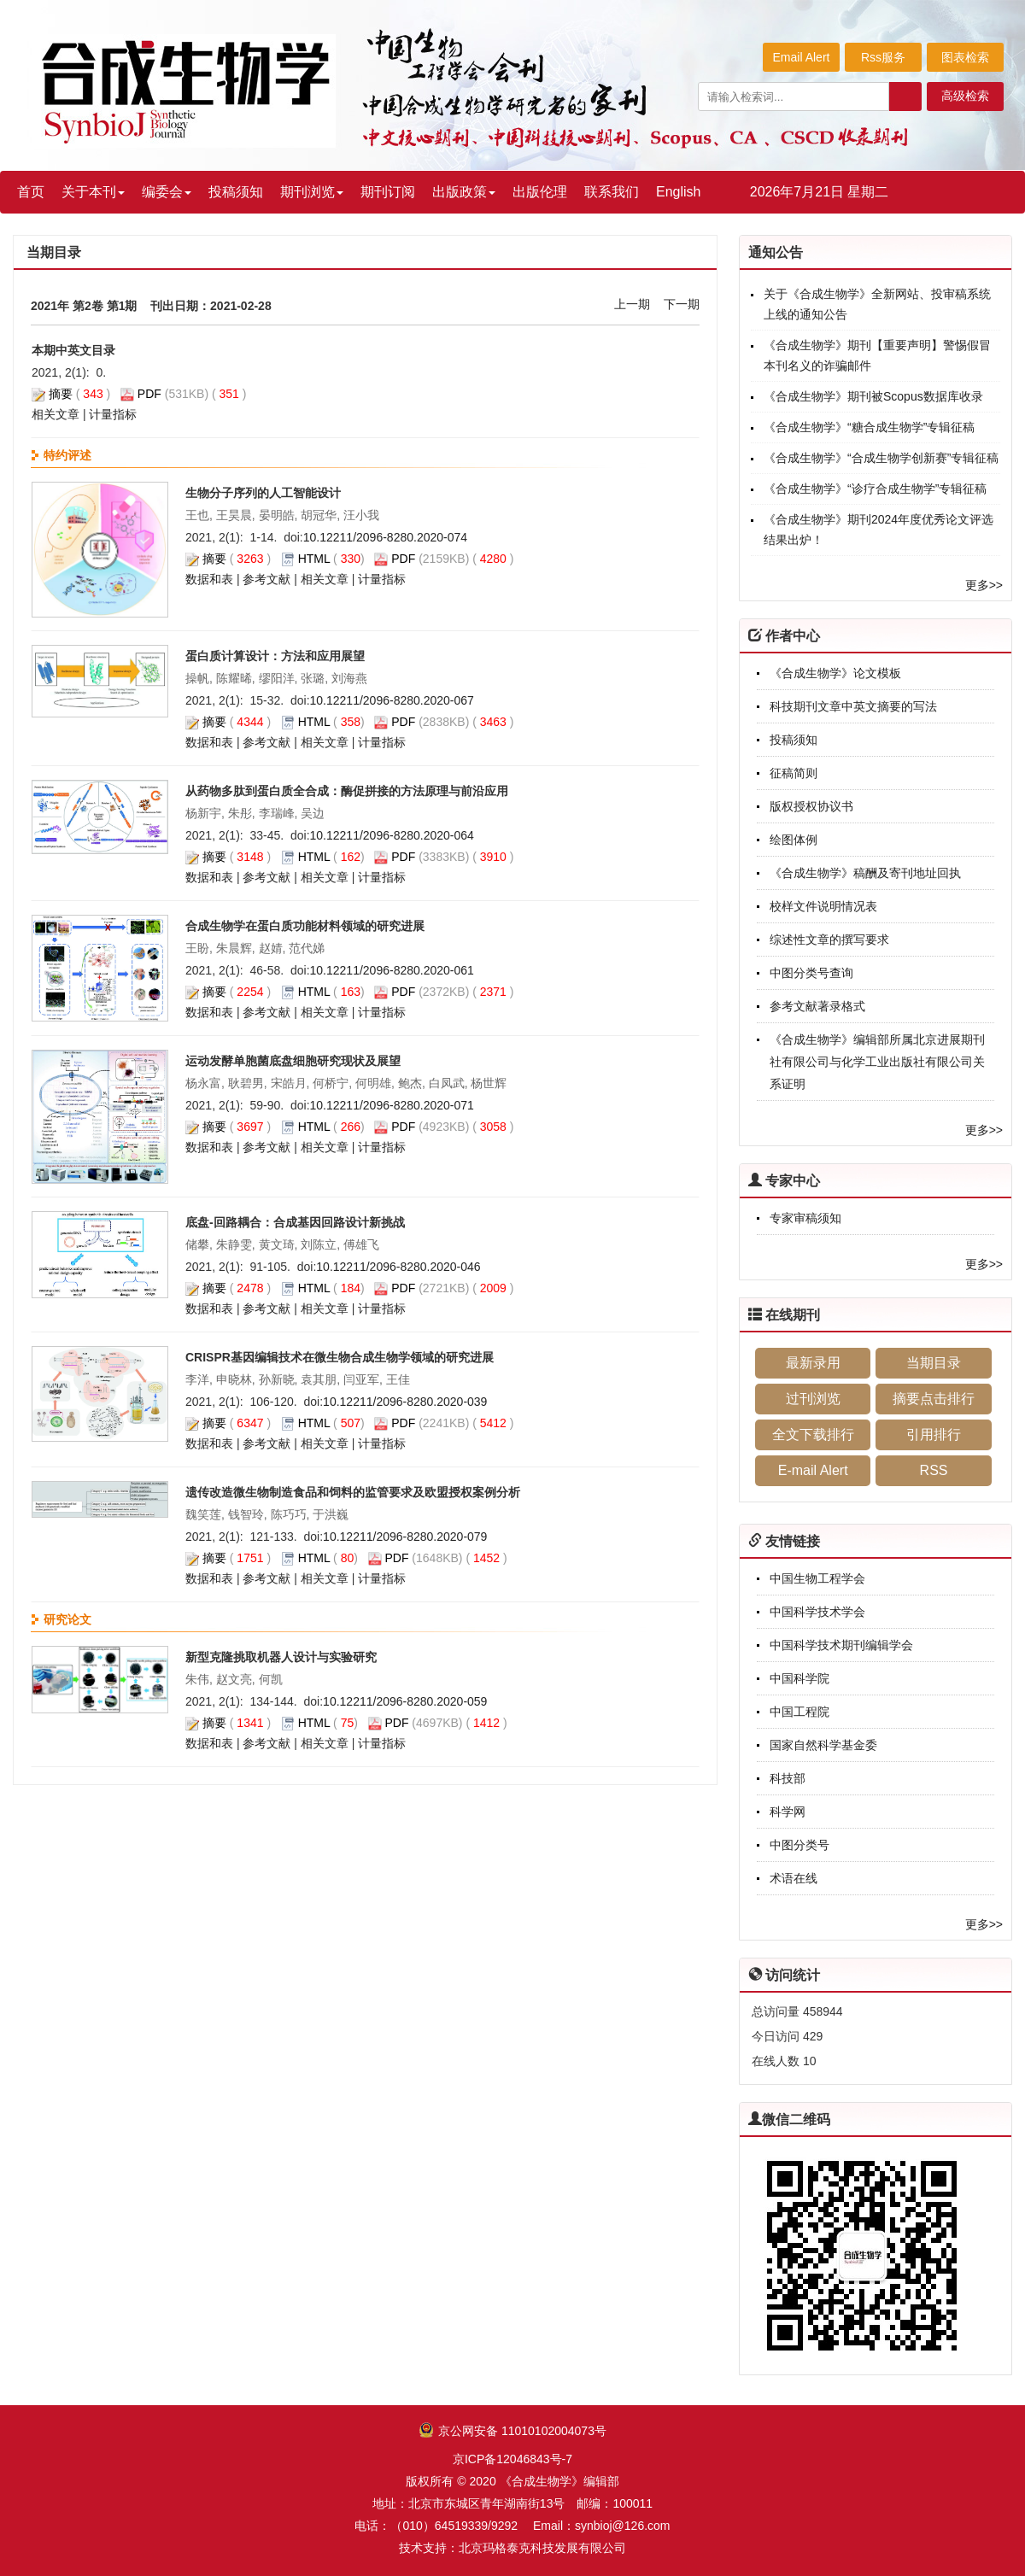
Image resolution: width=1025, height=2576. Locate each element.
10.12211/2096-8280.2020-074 (385, 537)
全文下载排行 (813, 1434)
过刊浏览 (813, 1398)
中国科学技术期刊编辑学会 (841, 1645)
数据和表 (209, 579)
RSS (934, 1470)
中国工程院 (799, 1711)
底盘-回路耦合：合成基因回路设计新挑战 (295, 1222)
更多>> (984, 585)
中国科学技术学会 (817, 1612)
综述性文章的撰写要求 (829, 939)
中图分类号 (799, 1845)
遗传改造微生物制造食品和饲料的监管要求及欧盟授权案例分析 (352, 1492)
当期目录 (933, 1362)
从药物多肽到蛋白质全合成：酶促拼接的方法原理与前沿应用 (346, 791)
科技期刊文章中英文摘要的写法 (853, 706)
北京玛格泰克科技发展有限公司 (542, 2548)
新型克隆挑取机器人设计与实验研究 (281, 1657)
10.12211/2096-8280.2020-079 (405, 1536)
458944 (823, 2011)
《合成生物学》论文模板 (835, 673)
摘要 (61, 394)
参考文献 (266, 579)
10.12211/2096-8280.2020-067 (392, 700)
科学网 (787, 1811)
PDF (149, 394)
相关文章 (55, 414)
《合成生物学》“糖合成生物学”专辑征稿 (869, 427)
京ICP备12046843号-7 (512, 2459)
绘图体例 (793, 839)
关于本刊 (93, 191)
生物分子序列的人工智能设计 (263, 493)
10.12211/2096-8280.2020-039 (405, 1401)
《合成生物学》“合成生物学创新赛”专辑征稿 (881, 458)
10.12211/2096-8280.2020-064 (392, 835)
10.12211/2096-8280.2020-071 (392, 1105)
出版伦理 (539, 191)
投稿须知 (235, 191)
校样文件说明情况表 (823, 906)
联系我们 (611, 191)
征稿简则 (793, 773)
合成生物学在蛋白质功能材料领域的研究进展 (305, 926)
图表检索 (965, 57)
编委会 (166, 191)
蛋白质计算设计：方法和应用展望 (275, 656)
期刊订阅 (387, 191)
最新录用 (813, 1362)
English (678, 191)
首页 (30, 191)
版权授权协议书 (811, 806)
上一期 (632, 304)
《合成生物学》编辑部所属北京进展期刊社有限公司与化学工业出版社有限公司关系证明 (877, 1062)
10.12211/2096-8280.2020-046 (398, 1266)
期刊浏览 (311, 191)
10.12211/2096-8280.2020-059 (405, 1701)
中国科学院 (799, 1678)
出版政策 (463, 191)
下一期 (682, 304)
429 (813, 2036)
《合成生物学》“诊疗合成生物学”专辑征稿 (875, 488)
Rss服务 (883, 57)
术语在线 (793, 1878)
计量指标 (113, 414)
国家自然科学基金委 (823, 1745)
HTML (314, 558)
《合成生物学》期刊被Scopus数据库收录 (873, 396)
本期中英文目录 (73, 350)
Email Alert (801, 57)
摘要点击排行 (934, 1398)
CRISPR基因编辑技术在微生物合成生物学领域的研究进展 (339, 1357)
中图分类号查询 (811, 973)
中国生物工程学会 (817, 1578)
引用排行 (933, 1434)
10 (810, 2061)
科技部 (787, 1778)
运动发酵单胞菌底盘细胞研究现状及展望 (293, 1061)
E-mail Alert (813, 1470)
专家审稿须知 (805, 1218)
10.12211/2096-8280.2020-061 (392, 970)
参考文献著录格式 (817, 1006)
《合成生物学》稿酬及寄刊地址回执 (865, 873)
